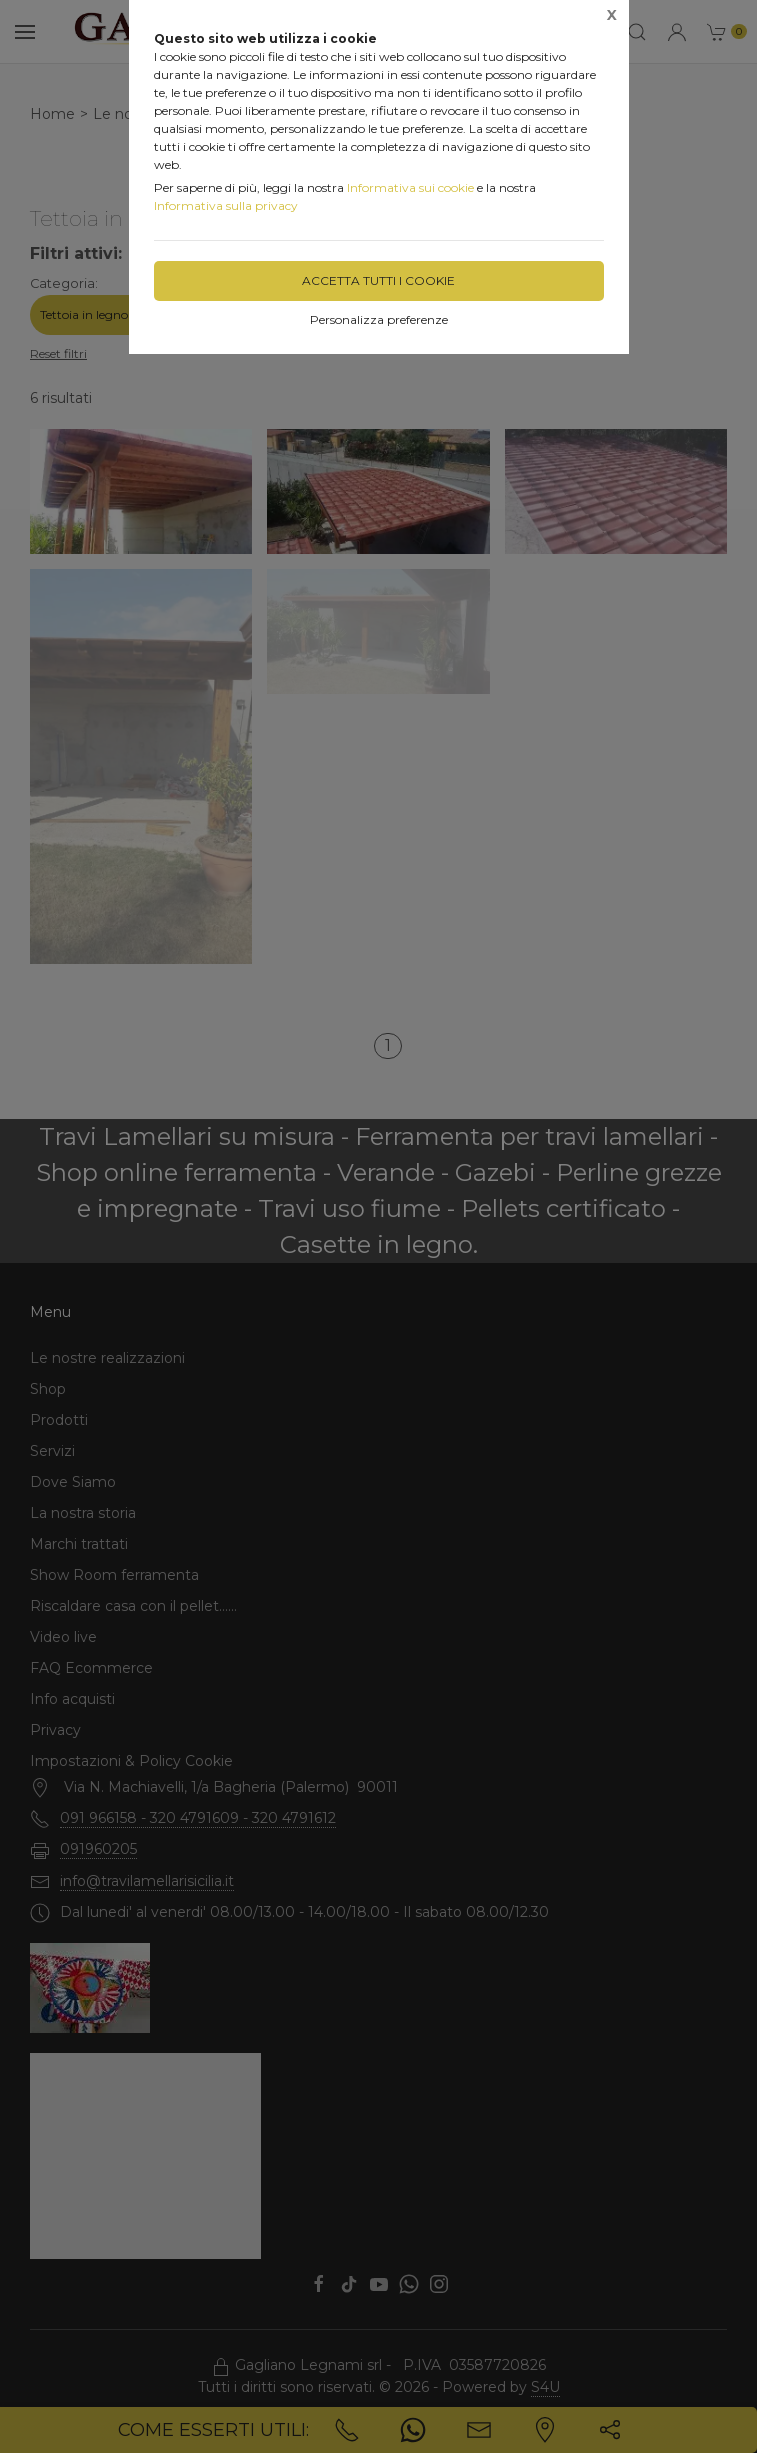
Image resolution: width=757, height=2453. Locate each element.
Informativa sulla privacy (226, 205)
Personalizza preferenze (379, 319)
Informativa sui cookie (410, 187)
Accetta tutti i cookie (378, 280)
